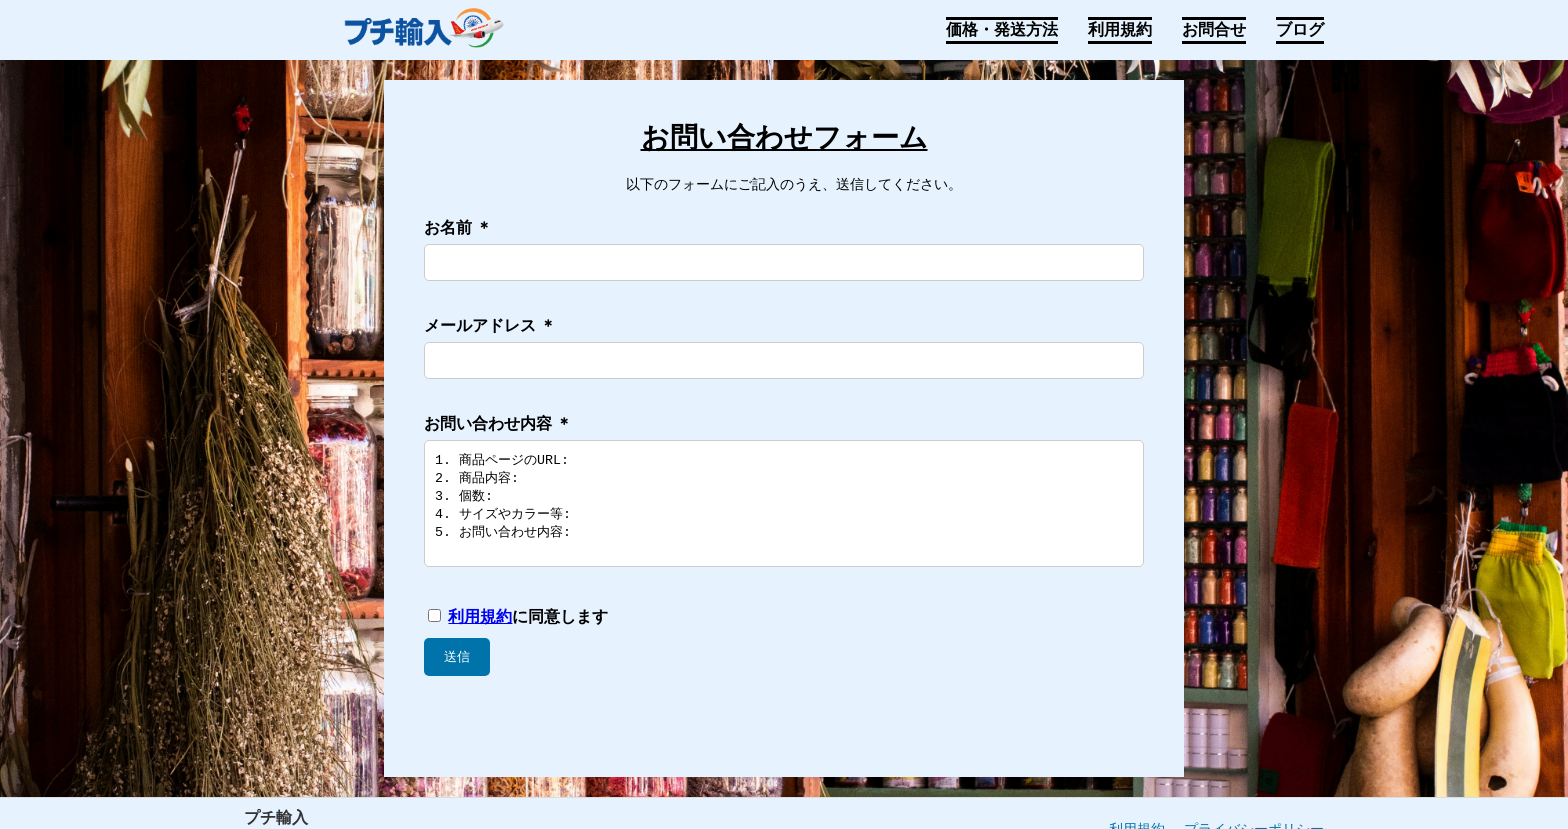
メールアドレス (490, 325)
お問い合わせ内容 (498, 423)
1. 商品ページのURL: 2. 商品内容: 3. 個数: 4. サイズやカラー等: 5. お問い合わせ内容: (784, 514)
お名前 (458, 227)
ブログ (1300, 29)
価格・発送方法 (1002, 29)
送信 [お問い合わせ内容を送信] (457, 677)
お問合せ (1214, 29)
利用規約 (1120, 29)
